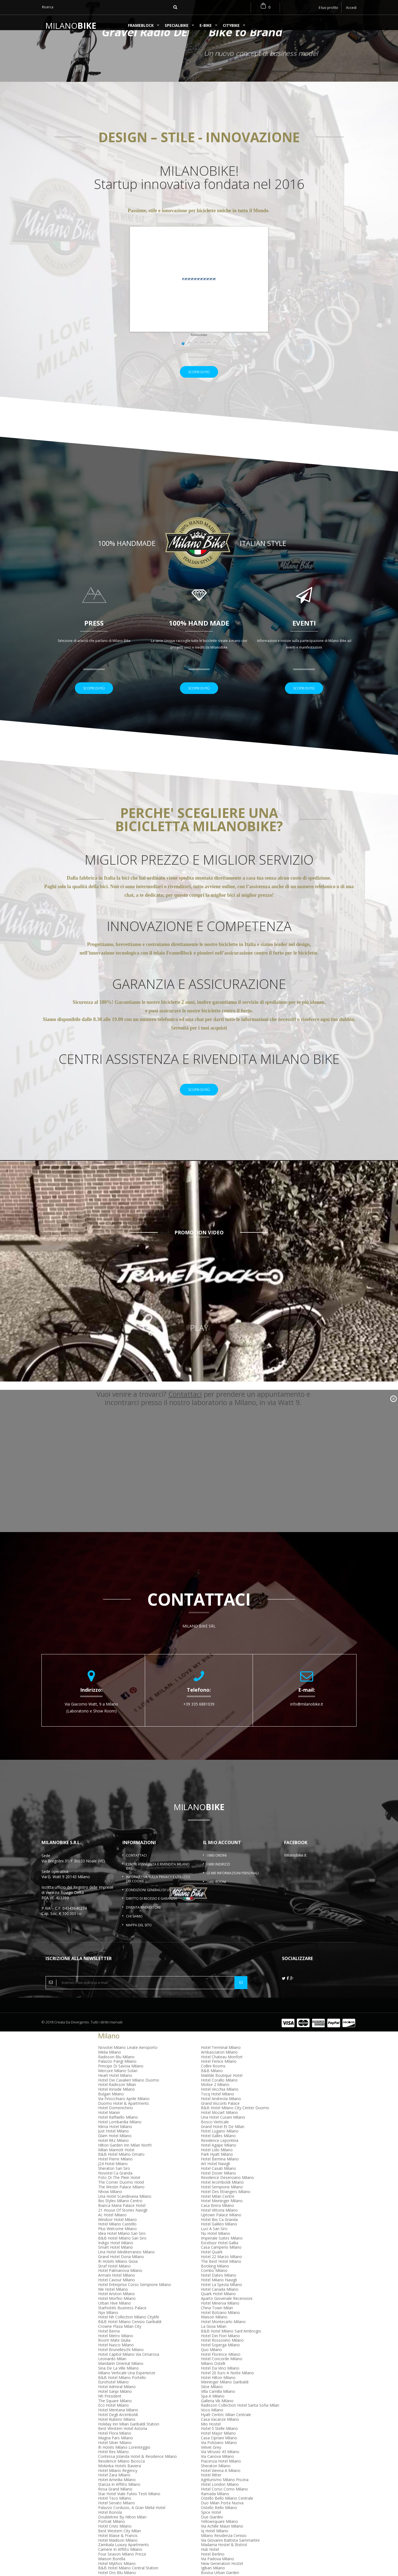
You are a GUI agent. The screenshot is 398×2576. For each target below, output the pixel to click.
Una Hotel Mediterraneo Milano (126, 2266)
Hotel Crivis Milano (115, 2540)
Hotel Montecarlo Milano (223, 2336)
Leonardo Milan (112, 2373)
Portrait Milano (111, 2535)
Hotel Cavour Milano (116, 2294)
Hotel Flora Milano (114, 2447)
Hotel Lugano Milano (220, 2145)
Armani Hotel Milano (116, 2289)
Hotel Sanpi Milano (115, 2405)
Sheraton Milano (216, 2479)
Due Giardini (212, 2531)
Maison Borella (111, 2572)
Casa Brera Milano (217, 2219)
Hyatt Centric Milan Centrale (226, 2429)
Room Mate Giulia (114, 2354)
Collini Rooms (213, 2080)
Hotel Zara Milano (114, 2489)
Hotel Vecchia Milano (220, 2103)
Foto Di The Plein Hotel (119, 2191)
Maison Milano (214, 2331)
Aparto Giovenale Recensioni (226, 2312)
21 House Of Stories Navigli (122, 2224)
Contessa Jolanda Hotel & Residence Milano (137, 2470)
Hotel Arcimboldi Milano (222, 2196)
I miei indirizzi (218, 1878)
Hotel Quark (211, 2266)
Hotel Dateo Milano (218, 2289)
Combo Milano (214, 2284)
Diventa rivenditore (143, 1921)
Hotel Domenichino (115, 2122)
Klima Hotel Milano (115, 2140)
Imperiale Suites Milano (222, 2252)
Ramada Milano (215, 2507)
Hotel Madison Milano (118, 2554)
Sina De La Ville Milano (118, 2382)
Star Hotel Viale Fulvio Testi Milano (129, 2507)
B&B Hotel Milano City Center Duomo (235, 2122)
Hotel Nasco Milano (116, 2359)
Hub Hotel (210, 2563)
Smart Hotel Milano (115, 2261)
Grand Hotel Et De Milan (222, 2140)
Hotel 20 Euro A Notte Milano (227, 2387)
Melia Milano (109, 2066)
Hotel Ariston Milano (116, 2308)
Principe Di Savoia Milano (120, 2080)
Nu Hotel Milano (215, 2247)
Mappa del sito (139, 1939)
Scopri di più (199, 379)
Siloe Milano (212, 2401)
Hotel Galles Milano (218, 2150)
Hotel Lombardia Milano (120, 2136)
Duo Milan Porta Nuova (222, 2517)
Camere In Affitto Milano (120, 2563)
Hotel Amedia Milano (117, 2494)
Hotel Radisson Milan (117, 2098)
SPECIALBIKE (176, 26)
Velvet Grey (211, 2461)
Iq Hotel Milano (214, 2545)
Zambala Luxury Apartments (123, 2559)
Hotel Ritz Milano (113, 2154)
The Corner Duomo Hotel (121, 2196)
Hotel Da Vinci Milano (220, 2382)
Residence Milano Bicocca (121, 2475)
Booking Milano (215, 2280)
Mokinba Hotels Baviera (119, 2479)
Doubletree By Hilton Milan (122, 2531)
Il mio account (222, 1857)
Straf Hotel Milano (114, 2280)
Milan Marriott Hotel (116, 2163)
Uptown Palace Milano (221, 2229)
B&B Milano (212, 2085)
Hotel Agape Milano (218, 2159)
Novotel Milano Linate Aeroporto (128, 2061)
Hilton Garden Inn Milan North (125, 2159)
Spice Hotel (211, 2526)
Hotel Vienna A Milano (220, 2484)
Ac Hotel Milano (112, 2229)
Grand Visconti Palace (220, 2117)
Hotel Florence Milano (220, 2368)
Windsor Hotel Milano (117, 2233)
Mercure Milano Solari (117, 2085)
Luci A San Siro (214, 2243)
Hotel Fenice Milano (219, 2075)
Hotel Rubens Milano (116, 2433)
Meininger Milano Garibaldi (224, 2396)
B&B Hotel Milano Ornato (121, 2168)
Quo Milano (211, 2363)
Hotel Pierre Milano (115, 2173)
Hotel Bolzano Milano (220, 2326)
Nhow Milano (110, 2205)
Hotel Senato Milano (116, 2517)
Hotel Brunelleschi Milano (121, 2363)
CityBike (231, 26)
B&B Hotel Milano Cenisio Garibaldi (129, 2336)
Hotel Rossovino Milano (222, 2354)
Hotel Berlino (212, 2568)
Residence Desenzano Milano (227, 2191)
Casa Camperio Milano (221, 2261)
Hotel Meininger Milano (222, 2215)
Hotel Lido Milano (217, 2163)
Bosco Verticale (215, 2136)
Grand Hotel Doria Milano (121, 2271)
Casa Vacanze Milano (220, 2433)
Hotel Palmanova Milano (120, 2284)
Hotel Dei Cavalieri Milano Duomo (128, 2094)
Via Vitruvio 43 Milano (220, 2466)
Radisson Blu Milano (116, 2071)
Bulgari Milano (111, 2108)
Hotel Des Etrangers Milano (225, 2205)
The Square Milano (115, 2414)
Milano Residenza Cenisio (224, 2549)
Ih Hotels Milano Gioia (118, 2275)
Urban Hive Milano (114, 2317)
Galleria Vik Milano (217, 2414)
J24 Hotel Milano (113, 2178)
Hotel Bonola (110, 2526)
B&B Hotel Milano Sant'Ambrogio (231, 2345)
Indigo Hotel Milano (115, 2256)
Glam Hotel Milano (115, 2150)
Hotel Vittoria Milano (219, 2224)
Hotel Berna (109, 2345)
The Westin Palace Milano (121, 2201)
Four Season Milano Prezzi (122, 2568)
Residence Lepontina (219, 2154)
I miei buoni (216, 1896)
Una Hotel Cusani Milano (223, 2131)
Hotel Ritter (211, 2489)
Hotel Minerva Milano (220, 2317)
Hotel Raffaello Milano (118, 2131)
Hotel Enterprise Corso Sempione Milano (134, 2298)
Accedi (351, 7)
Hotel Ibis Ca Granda (219, 2233)
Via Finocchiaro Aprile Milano (124, 2112)
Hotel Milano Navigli (219, 2294)
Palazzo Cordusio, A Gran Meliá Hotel (131, 2522)
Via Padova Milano (217, 2572)
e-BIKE (206, 26)
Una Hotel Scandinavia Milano (124, 2210)
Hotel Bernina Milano (220, 2173)
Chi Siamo (134, 1930)
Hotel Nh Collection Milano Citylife (128, 2331)
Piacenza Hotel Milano (221, 2475)
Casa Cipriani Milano (219, 2452)
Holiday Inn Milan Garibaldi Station (128, 2438)
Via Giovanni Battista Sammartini (230, 2554)
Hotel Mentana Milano (118, 2424)
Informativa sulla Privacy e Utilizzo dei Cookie (158, 1893)
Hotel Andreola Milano (221, 2112)
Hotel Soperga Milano (220, 2359)
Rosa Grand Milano (115, 2503)
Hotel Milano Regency (117, 2484)
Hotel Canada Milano (220, 2303)
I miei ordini (217, 1869)
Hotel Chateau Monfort (222, 2071)
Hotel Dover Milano (218, 2187)
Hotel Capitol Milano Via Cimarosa (128, 2368)
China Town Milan (217, 2321)
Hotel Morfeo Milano (117, 2312)
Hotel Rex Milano (113, 2466)
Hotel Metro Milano (115, 2349)
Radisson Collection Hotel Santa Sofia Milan (240, 2419)
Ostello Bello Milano (219, 2522)
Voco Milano (212, 2424)
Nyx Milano (108, 2326)
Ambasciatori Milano (219, 2066)
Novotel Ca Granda (115, 2187)
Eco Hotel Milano (113, 2419)
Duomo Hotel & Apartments (123, 2117)
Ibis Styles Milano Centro (120, 2215)
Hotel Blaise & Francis (118, 2549)
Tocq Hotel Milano (217, 2108)
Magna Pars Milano (115, 2452)
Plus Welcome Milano (117, 2243)
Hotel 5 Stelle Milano (219, 2442)
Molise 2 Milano (215, 2098)
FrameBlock (141, 26)
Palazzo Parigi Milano (117, 2075)
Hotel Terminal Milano (221, 2061)
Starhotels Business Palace (122, 2321)
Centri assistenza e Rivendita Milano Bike (158, 1880)
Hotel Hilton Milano (218, 2391)
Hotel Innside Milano (116, 2103)
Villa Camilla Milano (218, 2405)
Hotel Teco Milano (114, 2512)
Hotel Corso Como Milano (224, 2503)
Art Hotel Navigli (215, 2178)
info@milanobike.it (306, 1718)
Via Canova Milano (217, 2470)
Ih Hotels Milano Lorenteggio (124, 2461)
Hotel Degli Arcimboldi (118, 2429)
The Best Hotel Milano (221, 2275)
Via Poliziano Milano (219, 2456)
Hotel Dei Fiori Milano (220, 2349)
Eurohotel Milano (113, 2396)
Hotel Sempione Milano (222, 2201)
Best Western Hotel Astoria (122, 2442)
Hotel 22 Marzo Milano (221, 2271)
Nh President (109, 2410)
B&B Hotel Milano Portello (122, 2391)
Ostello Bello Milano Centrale (227, 2512)
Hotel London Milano (220, 2498)
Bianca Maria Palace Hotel (121, 2219)
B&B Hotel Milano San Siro (122, 2252)
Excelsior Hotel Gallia (219, 2256)
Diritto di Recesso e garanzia (151, 1913)
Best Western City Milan (119, 2545)
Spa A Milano (212, 2410)
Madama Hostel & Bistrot (224, 2559)
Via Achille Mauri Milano (222, 2540)
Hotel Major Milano (218, 2447)
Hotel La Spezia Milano (221, 2298)
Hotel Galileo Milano (219, 2238)
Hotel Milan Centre (217, 2210)
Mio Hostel (211, 2438)
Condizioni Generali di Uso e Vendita (158, 1904)
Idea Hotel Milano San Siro (122, 2247)
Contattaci (136, 1869)
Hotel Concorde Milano (221, 2373)
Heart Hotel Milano (115, 2089)
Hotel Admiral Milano (117, 2401)
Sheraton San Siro (114, 2182)
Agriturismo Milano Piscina (224, 2494)
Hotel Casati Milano (218, 2182)
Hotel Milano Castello (117, 2238)
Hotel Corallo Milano (219, 2094)
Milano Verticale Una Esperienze (126, 2387)
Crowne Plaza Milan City (119, 2340)
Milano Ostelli (213, 2377)
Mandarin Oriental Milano (120, 2377)
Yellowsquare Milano (219, 2535)
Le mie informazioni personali (233, 1887)
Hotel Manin (109, 2126)
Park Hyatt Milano (217, 2168)
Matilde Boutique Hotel (221, 2089)
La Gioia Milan (213, 2340)
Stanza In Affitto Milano (119, 2498)
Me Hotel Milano (113, 2303)
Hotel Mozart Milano (219, 2126)
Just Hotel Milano (113, 2145)
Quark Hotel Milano (218, 2308)
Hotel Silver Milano (115, 2456)
